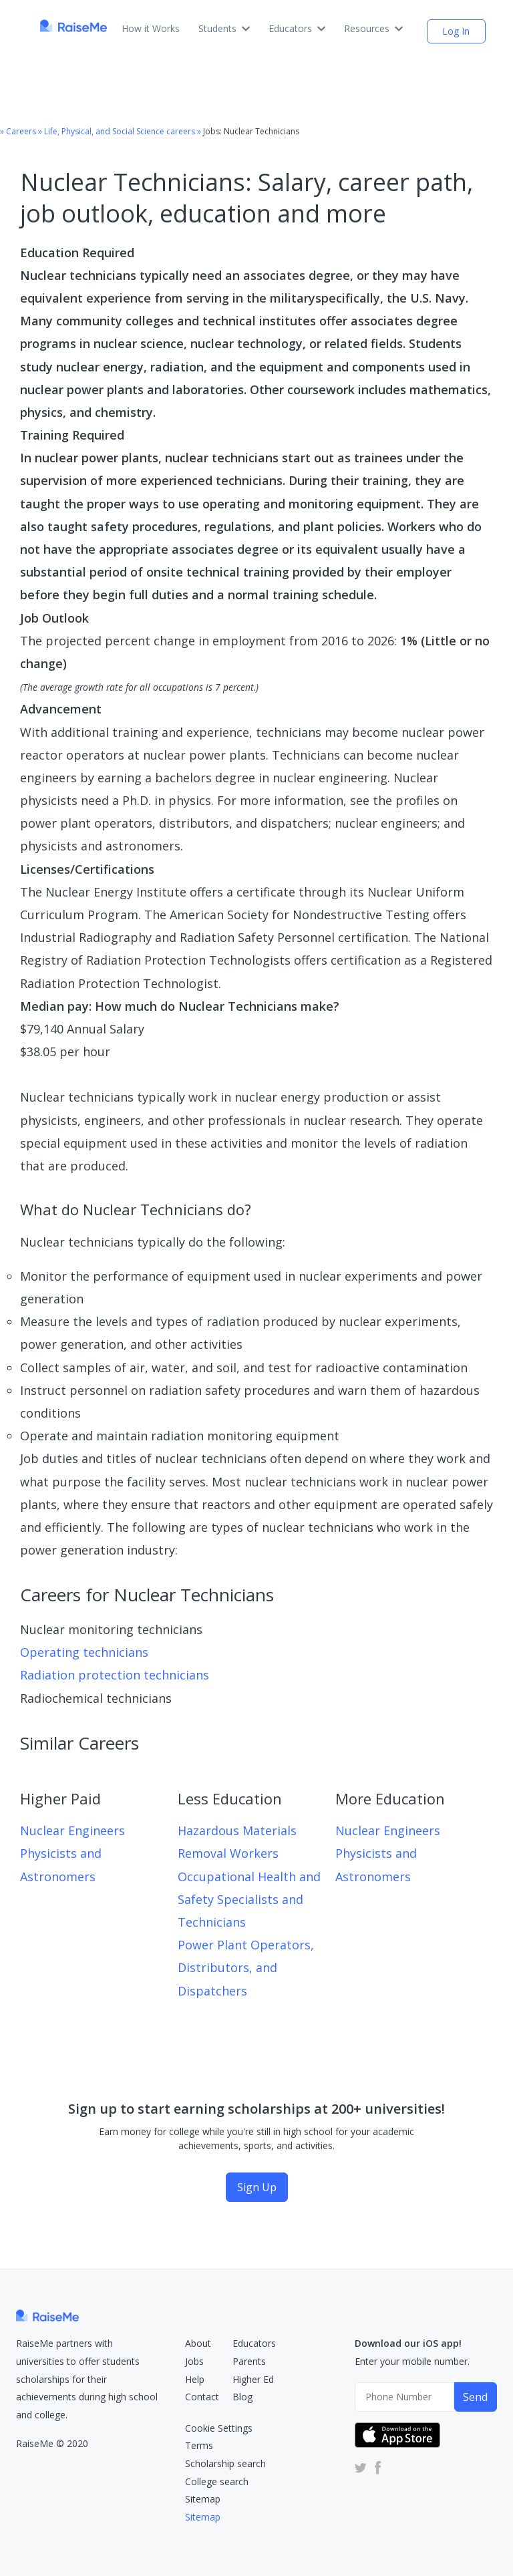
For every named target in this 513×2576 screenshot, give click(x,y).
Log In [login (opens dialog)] (456, 31)
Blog (242, 2396)
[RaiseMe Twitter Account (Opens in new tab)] (361, 2467)
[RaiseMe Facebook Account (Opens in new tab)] (375, 2467)
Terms (199, 2445)
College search (216, 2481)
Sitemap (202, 2498)
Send (475, 2397)
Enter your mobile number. (412, 2361)
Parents (249, 2361)
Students (224, 28)
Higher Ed (253, 2379)
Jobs (194, 2361)
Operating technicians (84, 1652)
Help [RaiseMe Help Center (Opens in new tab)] (194, 2379)
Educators (297, 28)
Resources (373, 28)
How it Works (151, 28)
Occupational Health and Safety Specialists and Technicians (249, 1899)
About (198, 2343)
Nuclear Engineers (72, 1830)
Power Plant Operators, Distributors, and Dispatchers (246, 1967)
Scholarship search (225, 2463)
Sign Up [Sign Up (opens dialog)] (257, 2187)
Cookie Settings (218, 2428)
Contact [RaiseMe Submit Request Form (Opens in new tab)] (202, 2396)
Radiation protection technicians (114, 1675)
